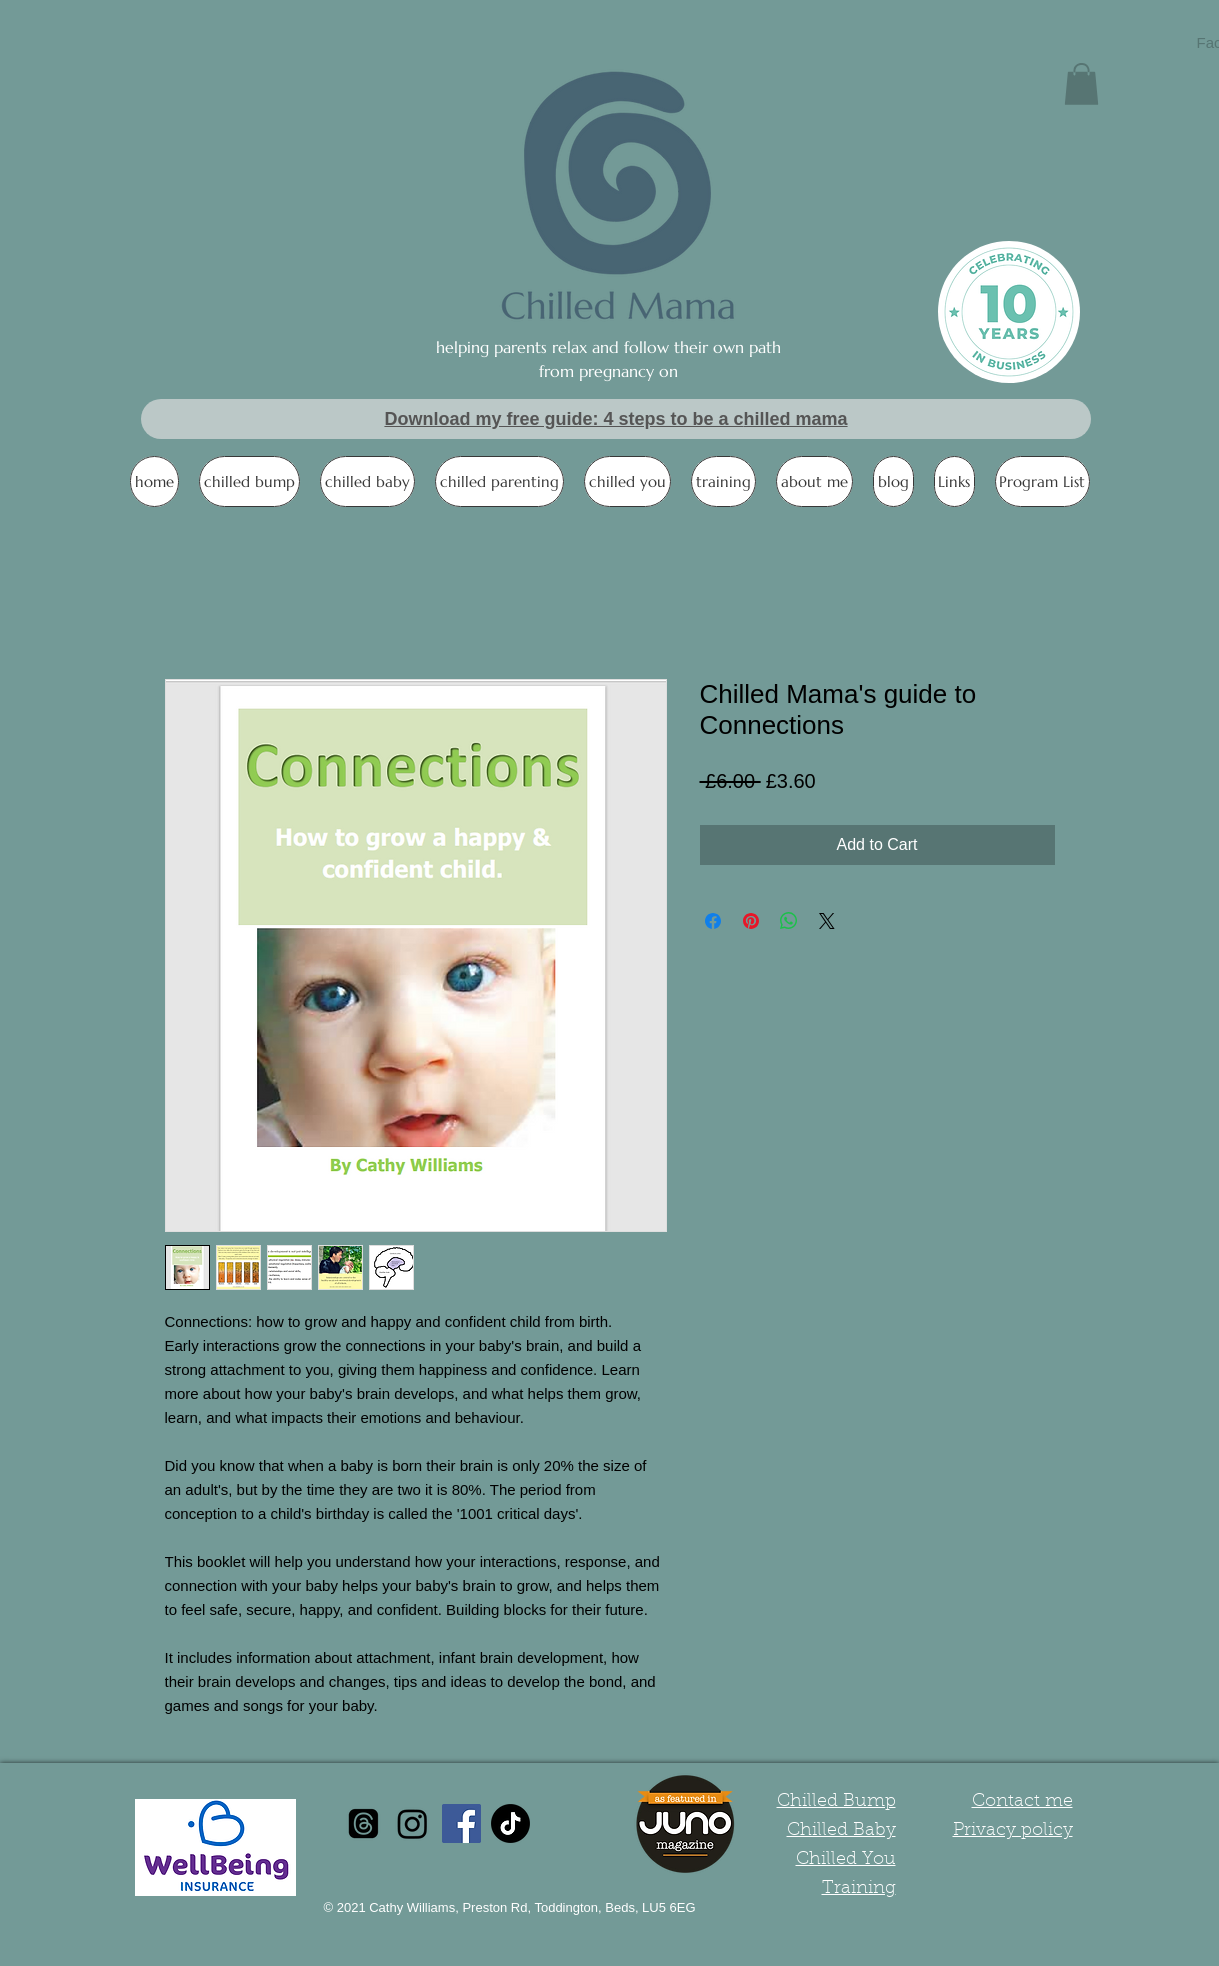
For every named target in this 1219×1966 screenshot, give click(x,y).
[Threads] (363, 1823)
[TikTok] (510, 1823)
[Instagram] (412, 1823)
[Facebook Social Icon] (461, 1823)
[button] (1081, 84)
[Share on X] (827, 921)
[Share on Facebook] (713, 921)
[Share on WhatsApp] (789, 921)
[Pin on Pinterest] (751, 921)
